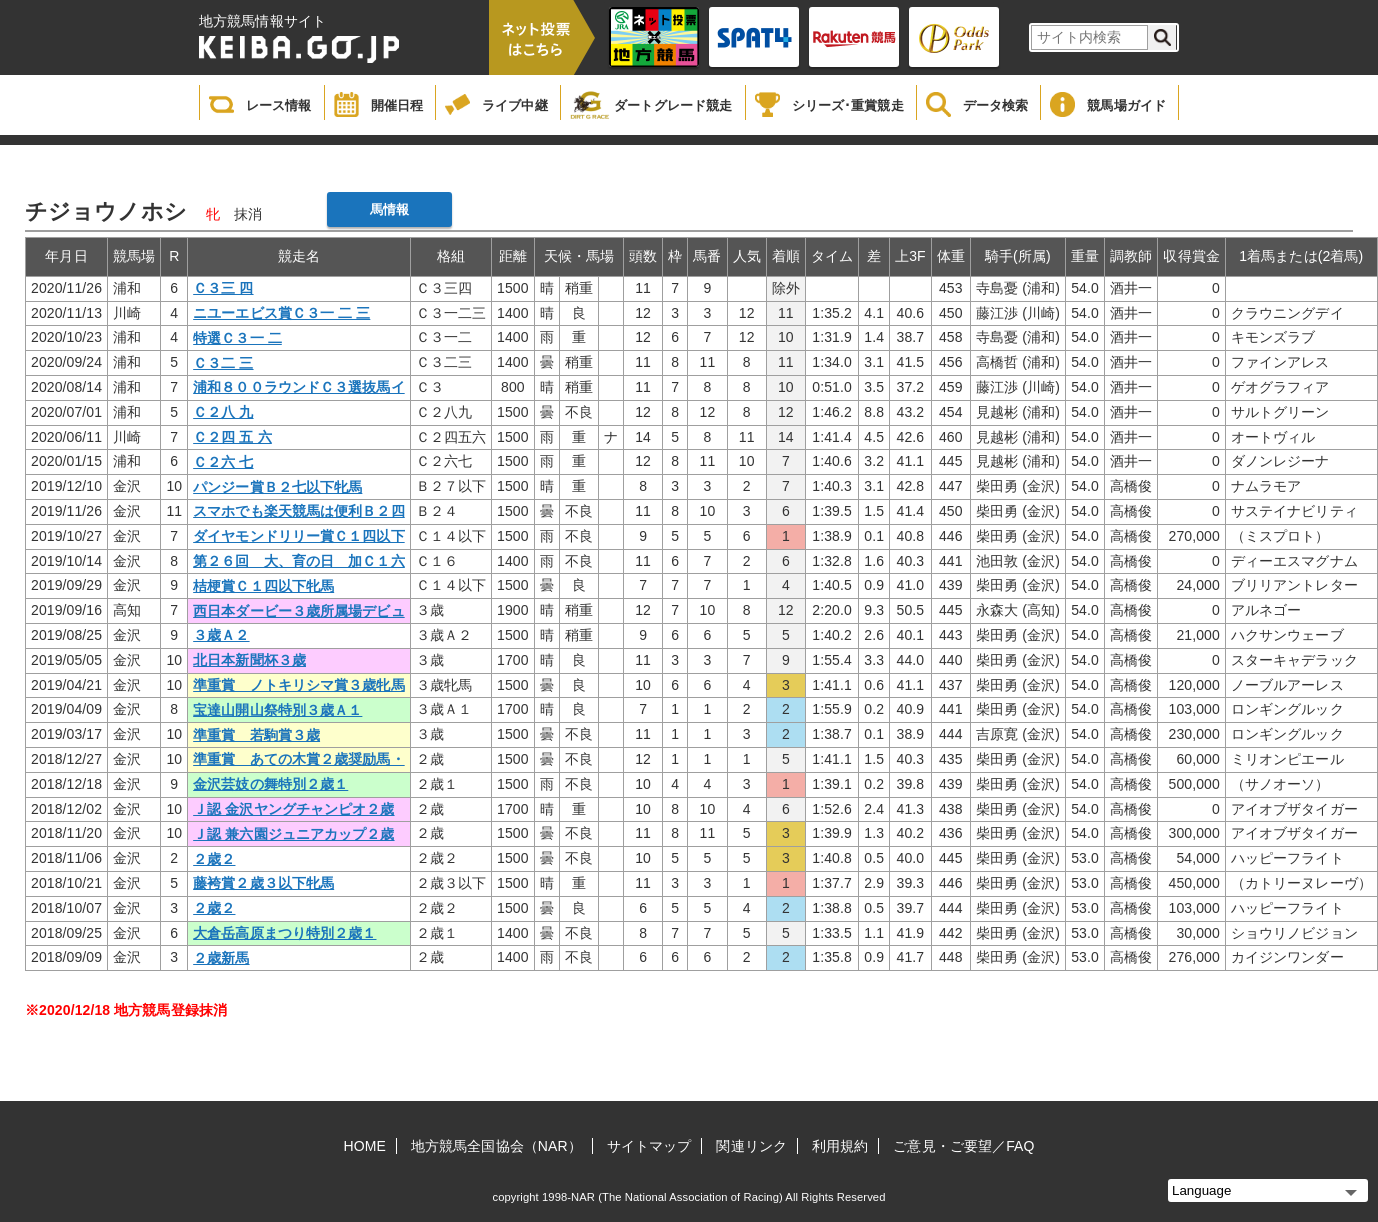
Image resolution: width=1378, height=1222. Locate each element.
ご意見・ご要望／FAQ (963, 1146)
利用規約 (840, 1146)
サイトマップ (649, 1146)
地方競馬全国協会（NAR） (496, 1146)
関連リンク (751, 1146)
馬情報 (389, 209)
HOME (365, 1146)
